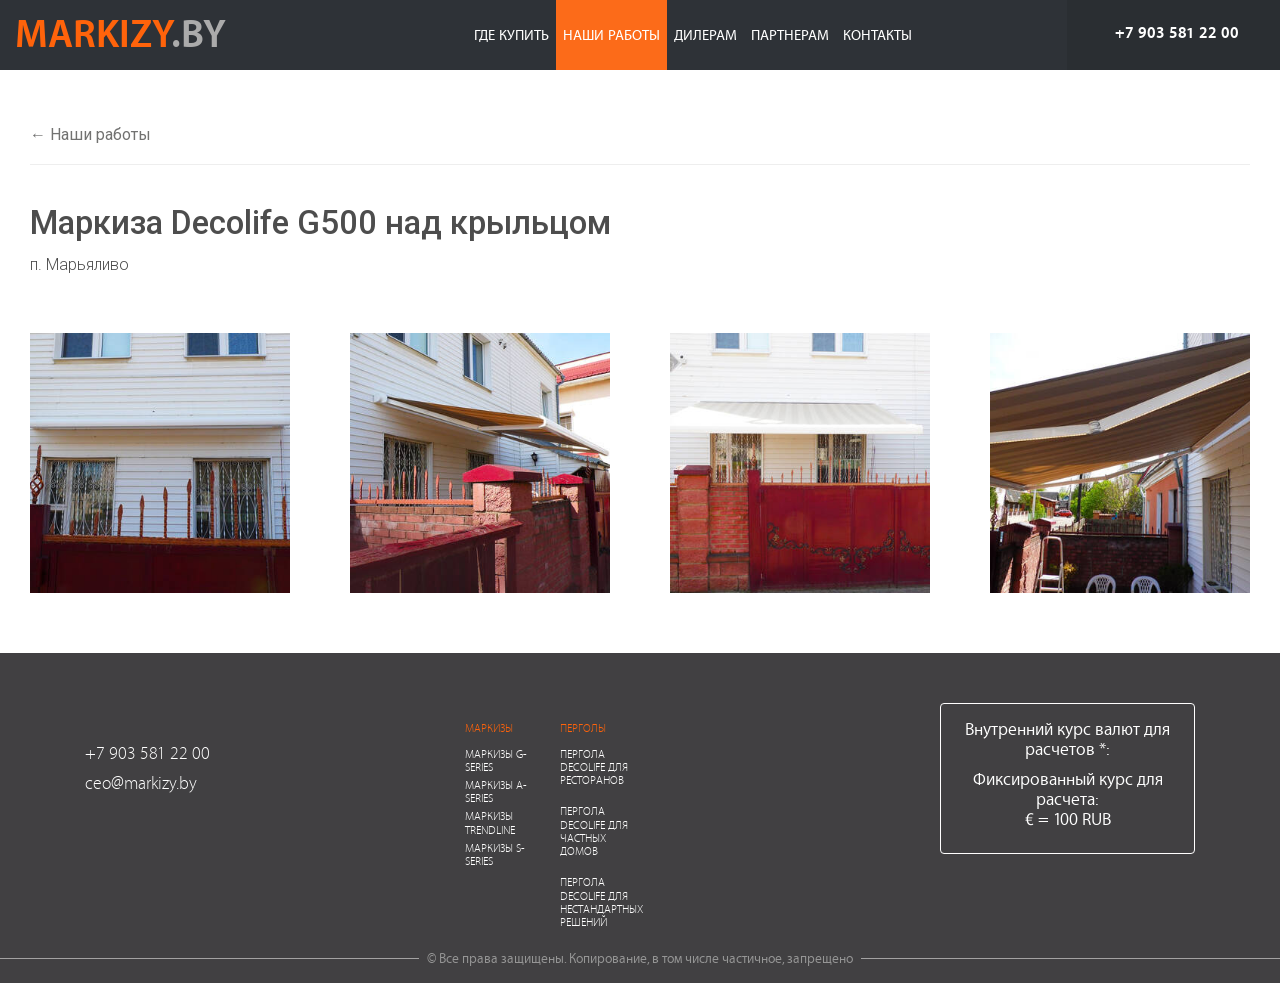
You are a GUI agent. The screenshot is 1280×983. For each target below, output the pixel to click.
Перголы (583, 727)
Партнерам (790, 34)
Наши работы (611, 34)
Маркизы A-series (496, 791)
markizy (120, 32)
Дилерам (705, 34)
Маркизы (489, 727)
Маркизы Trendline (490, 822)
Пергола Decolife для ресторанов (594, 766)
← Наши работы (90, 134)
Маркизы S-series (495, 854)
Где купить (511, 34)
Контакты (877, 34)
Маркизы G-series (496, 760)
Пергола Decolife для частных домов (594, 830)
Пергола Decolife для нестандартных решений (601, 901)
